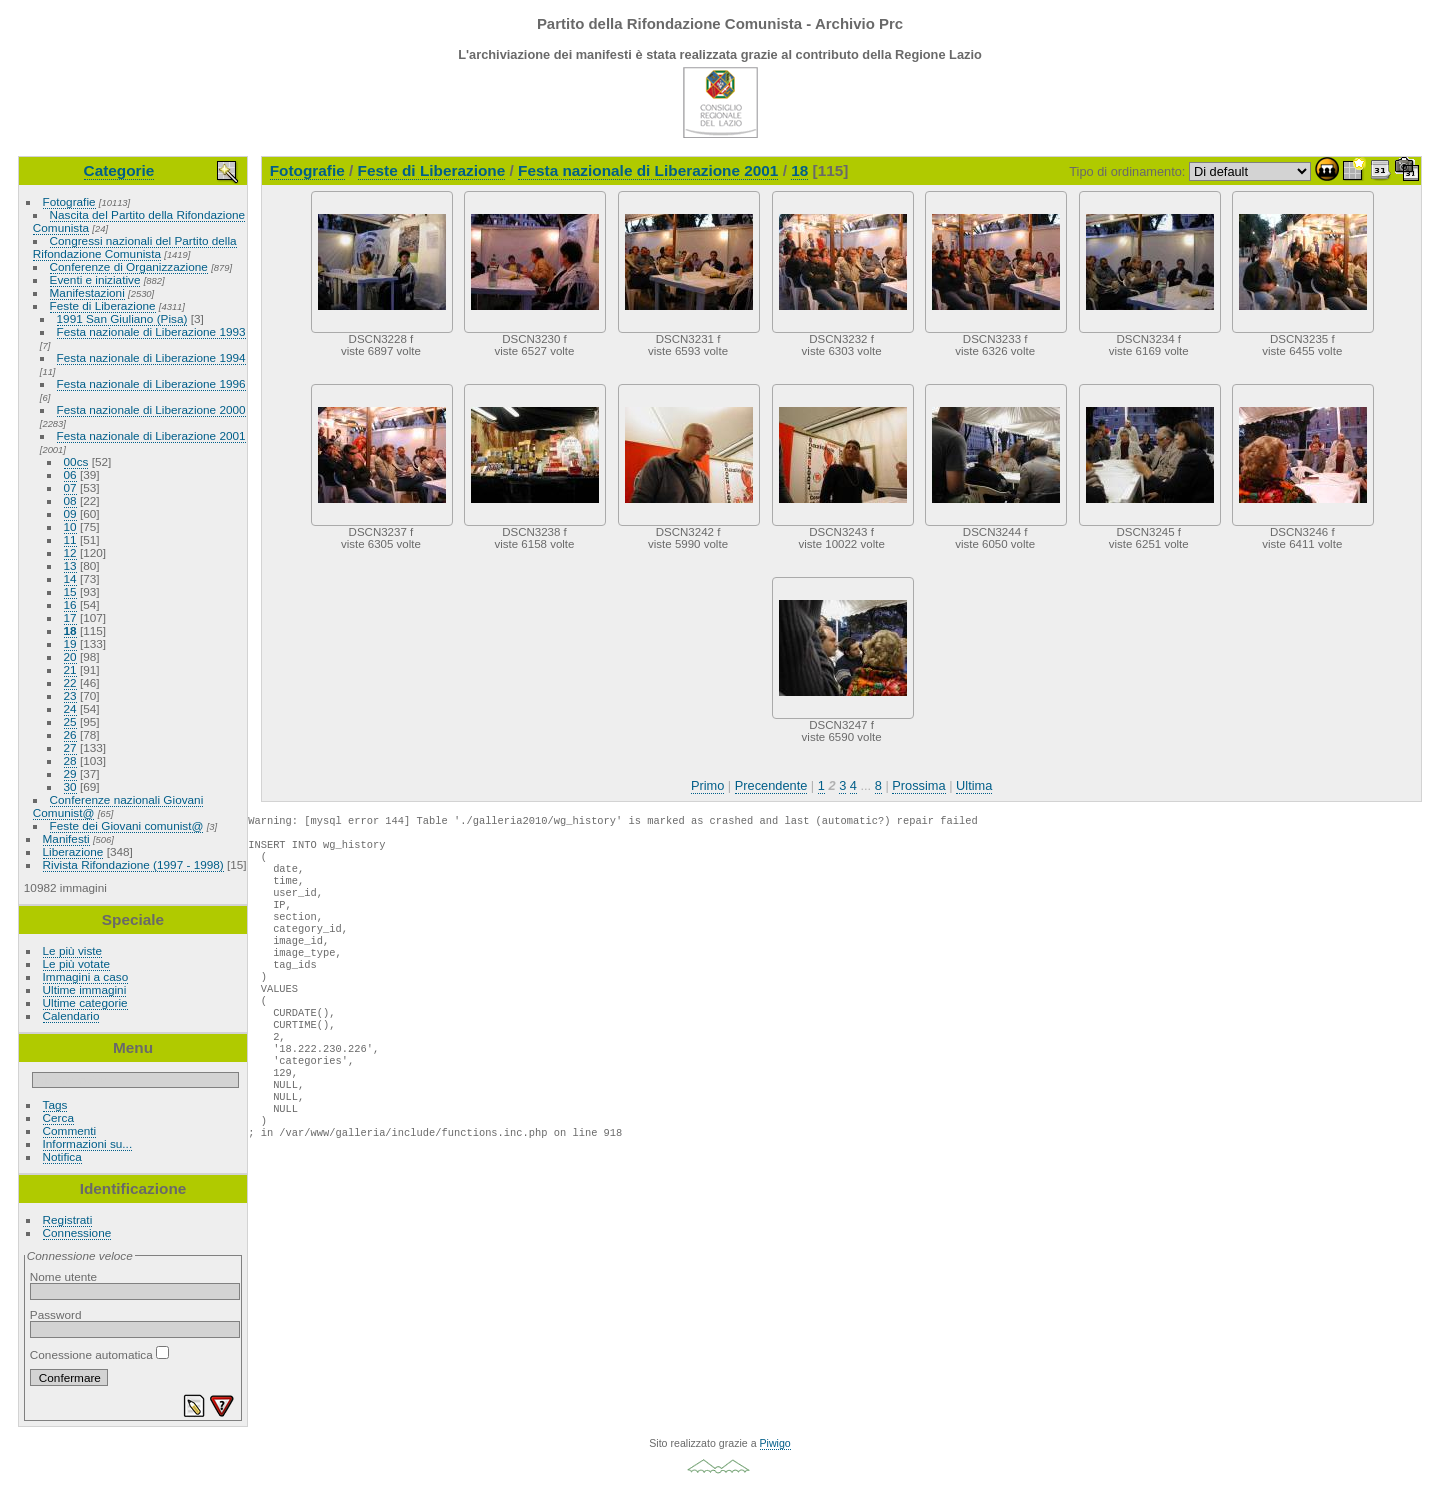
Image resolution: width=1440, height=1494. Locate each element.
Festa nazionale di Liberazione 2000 (151, 409)
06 (70, 474)
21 (70, 669)
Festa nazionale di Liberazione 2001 (151, 435)
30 (70, 786)
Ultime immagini (85, 989)
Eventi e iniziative (95, 279)
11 (70, 539)
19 (70, 643)
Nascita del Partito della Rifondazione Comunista (139, 221)
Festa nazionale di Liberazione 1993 (151, 331)
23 (70, 695)
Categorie (119, 170)
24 (70, 708)
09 (70, 513)
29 (70, 773)
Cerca (58, 1117)
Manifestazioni (87, 292)
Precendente (771, 785)
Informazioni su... (88, 1143)
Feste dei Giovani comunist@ (127, 825)
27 (70, 747)
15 (70, 591)
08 (70, 500)
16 (70, 604)
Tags (55, 1104)
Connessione (77, 1232)
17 (70, 617)
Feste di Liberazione (103, 305)
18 (70, 630)
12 (70, 552)
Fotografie (69, 201)
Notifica (62, 1156)
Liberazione (73, 851)
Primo (707, 785)
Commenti (70, 1130)
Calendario (71, 1015)
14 (70, 578)
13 (70, 565)
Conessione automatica (99, 1354)
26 (70, 734)
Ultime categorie (85, 1002)
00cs (76, 461)
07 (70, 487)
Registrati (68, 1219)
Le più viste (73, 950)
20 (70, 656)
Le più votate (76, 963)
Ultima (974, 785)
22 (70, 682)
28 (70, 760)
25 (70, 721)
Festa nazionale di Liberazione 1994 (151, 357)
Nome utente (63, 1276)
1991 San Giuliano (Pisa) (122, 318)
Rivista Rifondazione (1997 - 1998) (133, 864)
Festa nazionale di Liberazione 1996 (151, 383)
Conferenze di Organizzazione (129, 266)
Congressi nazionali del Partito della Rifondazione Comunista (135, 247)
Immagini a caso (86, 976)
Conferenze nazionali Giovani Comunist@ (118, 806)
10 (70, 526)
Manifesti (66, 838)
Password (56, 1314)
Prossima (918, 785)
